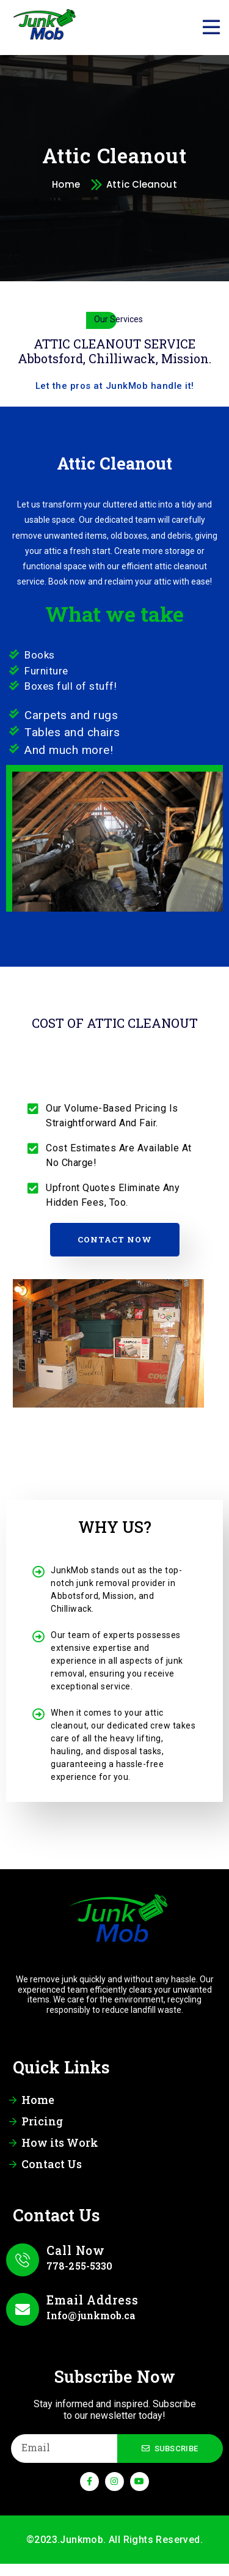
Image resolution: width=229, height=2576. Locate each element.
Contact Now (115, 1239)
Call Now (75, 2250)
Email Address (92, 2300)
